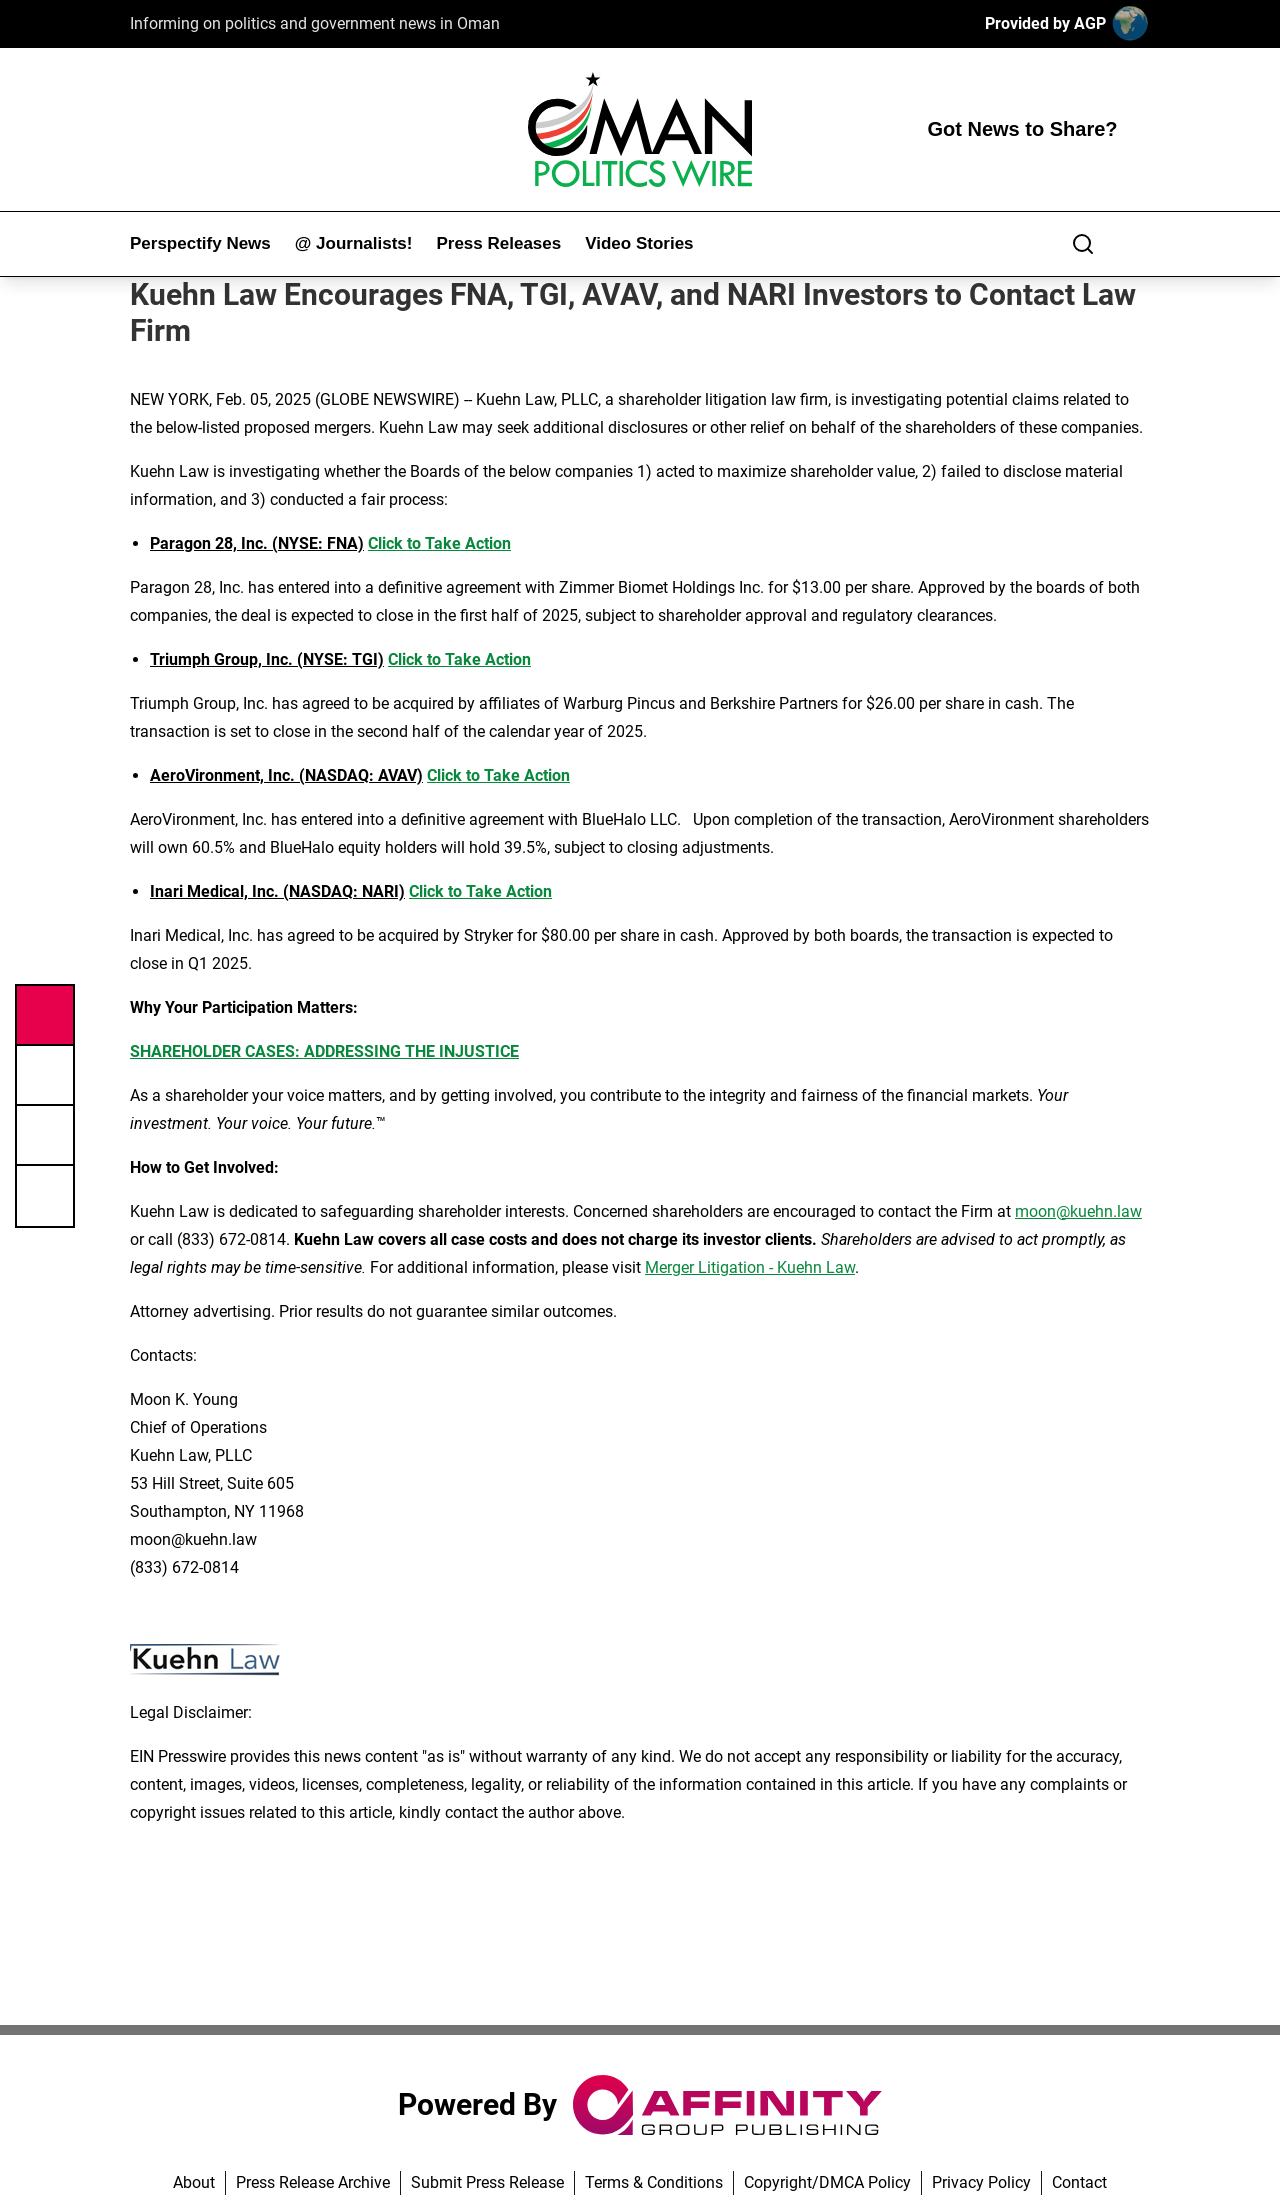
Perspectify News (200, 243)
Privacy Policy (981, 2182)
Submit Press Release (487, 2182)
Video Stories (639, 243)
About (194, 2182)
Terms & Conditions (654, 2182)
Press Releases (498, 243)
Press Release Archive (313, 2182)
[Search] (1083, 244)
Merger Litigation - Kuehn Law (750, 1267)
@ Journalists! (354, 243)
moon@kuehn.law (1078, 1211)
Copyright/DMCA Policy (827, 2182)
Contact (1079, 2182)
